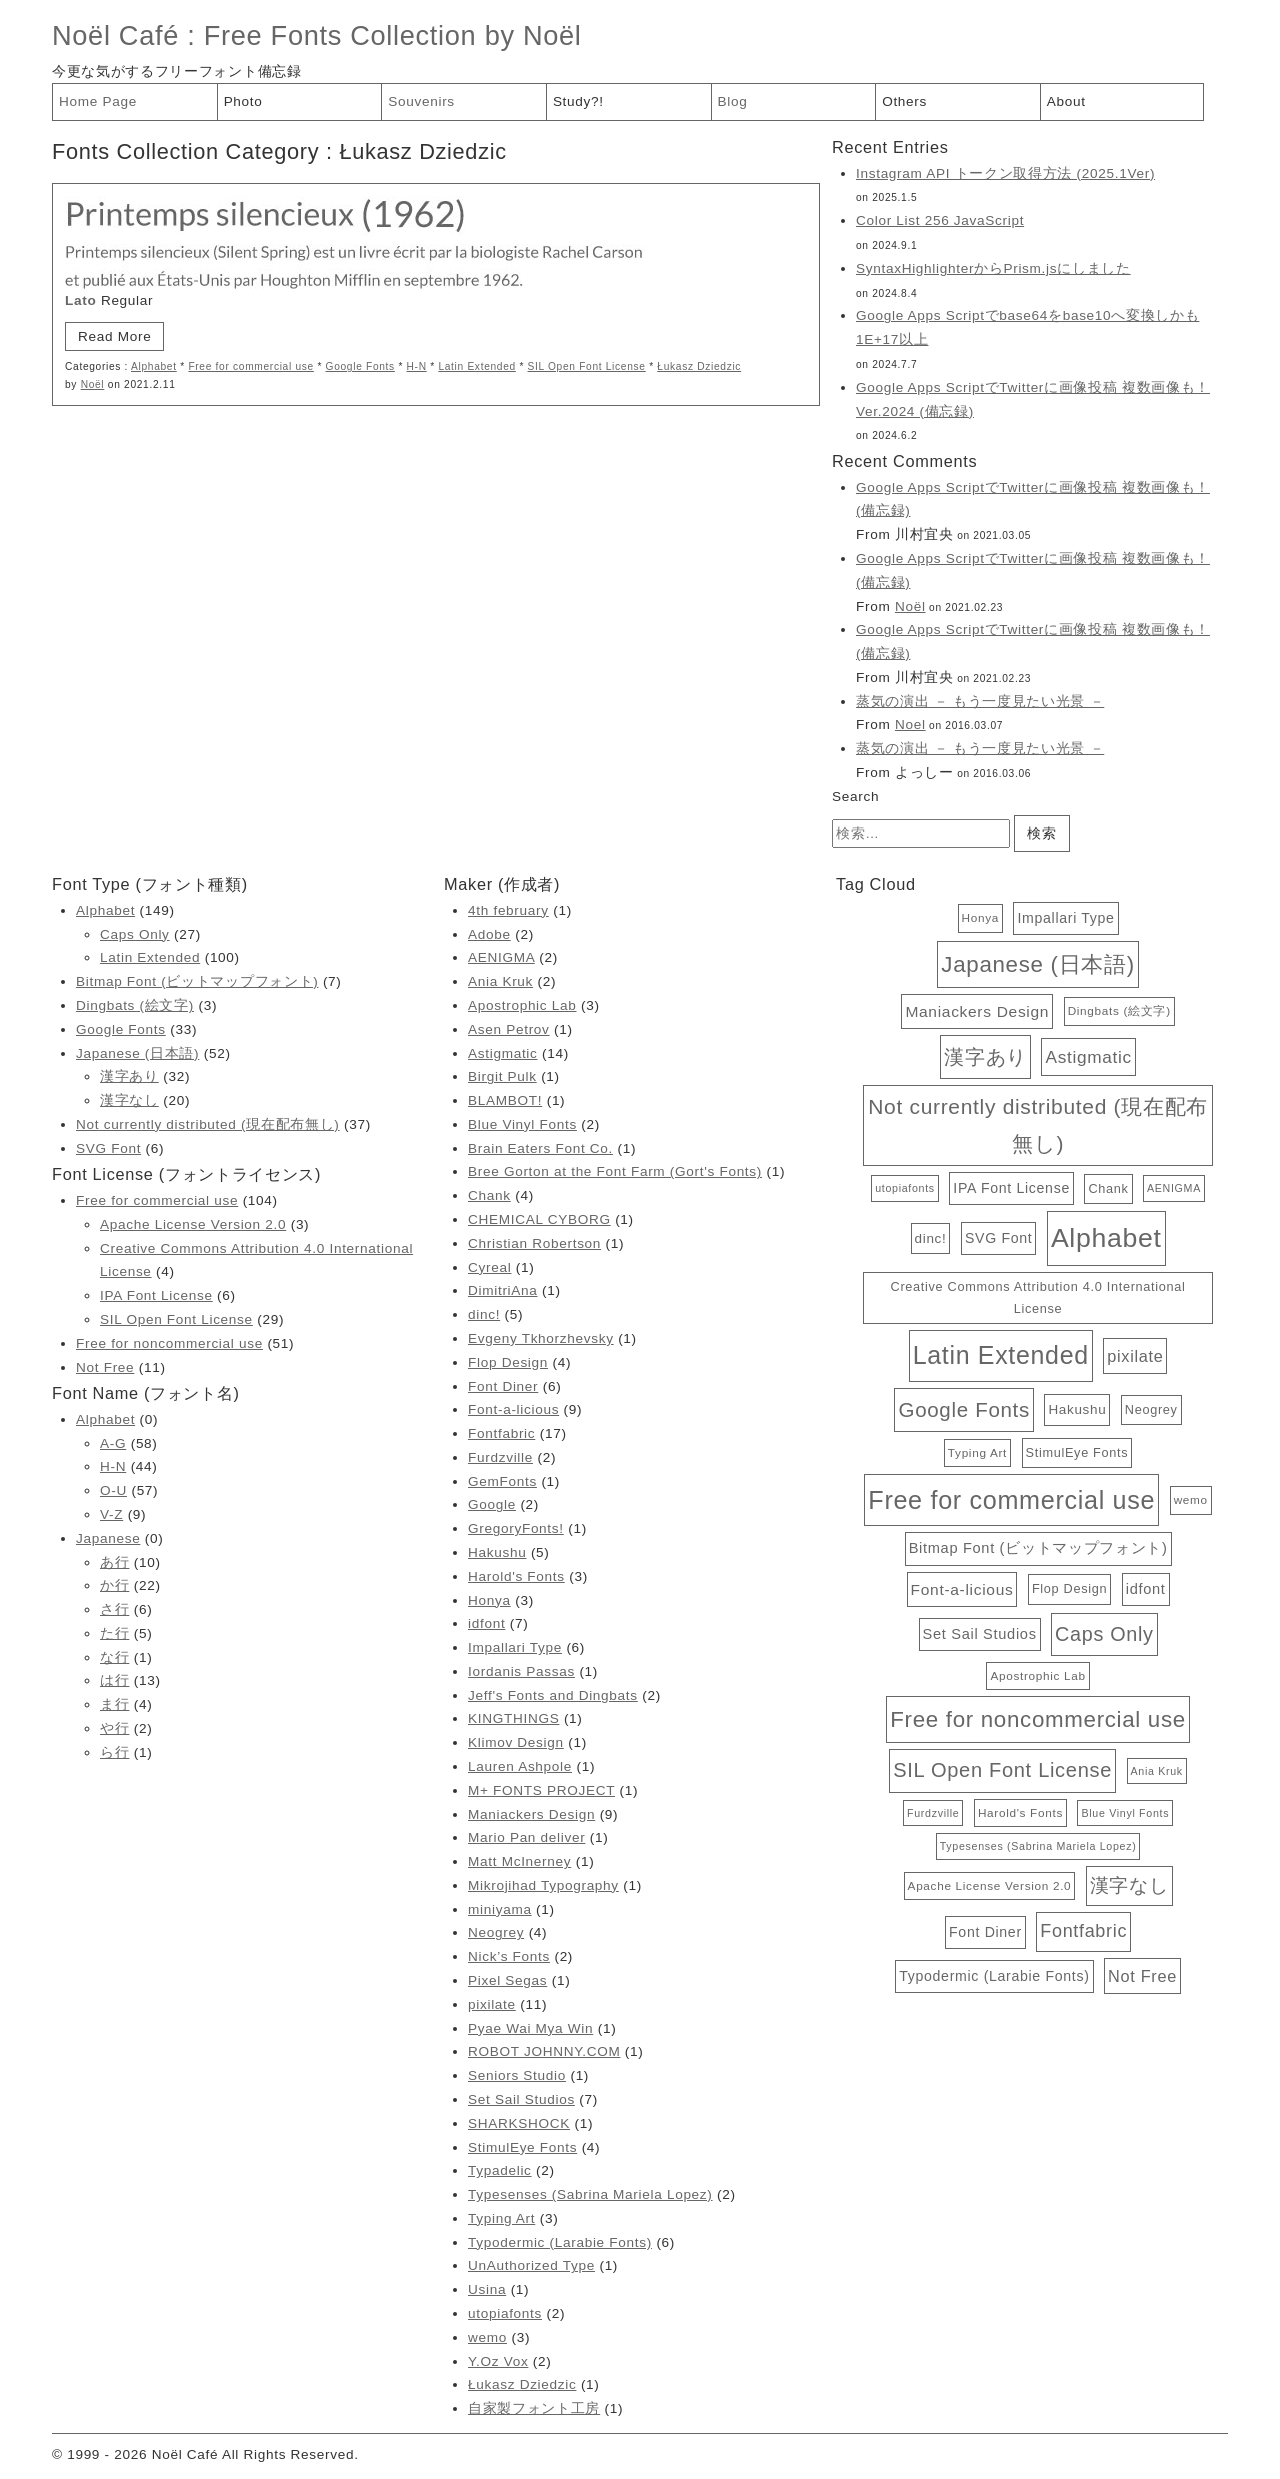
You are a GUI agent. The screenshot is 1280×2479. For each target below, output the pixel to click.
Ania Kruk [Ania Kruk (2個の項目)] (1157, 1771)
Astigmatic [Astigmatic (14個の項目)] (1088, 1057)
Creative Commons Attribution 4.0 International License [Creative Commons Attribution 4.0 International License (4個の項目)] (1038, 1297)
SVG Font (108, 1148)
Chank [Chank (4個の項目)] (1108, 1188)
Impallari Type (515, 1647)
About (1066, 101)
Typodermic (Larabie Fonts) (560, 2242)
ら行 (114, 1752)
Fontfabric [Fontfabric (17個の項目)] (1083, 1931)
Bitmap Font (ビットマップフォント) (197, 981)
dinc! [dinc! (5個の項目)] (931, 1238)
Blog (733, 101)
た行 (114, 1633)
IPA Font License (156, 1295)
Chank (489, 1195)
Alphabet (154, 366)
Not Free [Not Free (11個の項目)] (1142, 1976)
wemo (487, 2337)
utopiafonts (505, 2313)
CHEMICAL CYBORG (539, 1219)
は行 (114, 1680)
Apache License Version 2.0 (193, 1224)
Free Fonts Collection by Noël (393, 35)
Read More (114, 336)
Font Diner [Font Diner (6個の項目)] (985, 1932)
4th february (508, 910)
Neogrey (496, 1932)
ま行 (114, 1704)
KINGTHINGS (513, 1718)
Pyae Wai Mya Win (530, 2028)
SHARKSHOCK (519, 2123)
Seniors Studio (517, 2075)
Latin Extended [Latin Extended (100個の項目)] (1001, 1355)
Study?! (578, 101)
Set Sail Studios (521, 2099)
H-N (417, 366)
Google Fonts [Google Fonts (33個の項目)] (963, 1409)
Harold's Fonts (516, 1576)
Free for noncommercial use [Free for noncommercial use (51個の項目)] (1038, 1719)
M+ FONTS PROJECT (541, 1790)
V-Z (111, 1514)
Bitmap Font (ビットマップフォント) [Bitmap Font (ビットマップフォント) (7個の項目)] (1038, 1548)
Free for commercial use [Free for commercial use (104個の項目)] (1011, 1500)
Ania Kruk (500, 981)
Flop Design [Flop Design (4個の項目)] (1069, 1588)
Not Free (105, 1367)
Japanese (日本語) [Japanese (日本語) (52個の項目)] (1037, 964)
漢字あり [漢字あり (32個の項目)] (985, 1056)
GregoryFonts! (516, 1528)
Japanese (108, 1538)
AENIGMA (501, 957)
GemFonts (502, 1481)
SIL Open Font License (587, 366)
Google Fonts (360, 366)
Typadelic (500, 2170)
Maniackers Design (531, 1814)
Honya (489, 1600)
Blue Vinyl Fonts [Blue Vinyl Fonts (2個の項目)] (1125, 1813)
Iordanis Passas (521, 1671)
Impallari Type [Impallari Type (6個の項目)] (1065, 918)
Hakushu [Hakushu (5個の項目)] (1077, 1409)
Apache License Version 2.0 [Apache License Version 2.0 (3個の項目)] (990, 1885)
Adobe (489, 934)
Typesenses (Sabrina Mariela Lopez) (590, 2194)
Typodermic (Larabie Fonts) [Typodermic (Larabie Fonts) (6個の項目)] (994, 1976)
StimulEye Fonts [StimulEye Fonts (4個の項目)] (1077, 1452)
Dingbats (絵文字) (135, 1005)
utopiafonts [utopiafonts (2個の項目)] (905, 1188)
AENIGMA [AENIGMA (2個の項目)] (1174, 1188)
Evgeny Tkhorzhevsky (541, 1338)
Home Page (98, 101)
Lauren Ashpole (520, 1766)
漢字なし (129, 1100)
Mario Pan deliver (526, 1837)
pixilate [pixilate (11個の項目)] (1135, 1356)
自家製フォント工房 (534, 2408)
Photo (243, 101)
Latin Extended (477, 366)
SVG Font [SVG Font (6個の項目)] (998, 1238)
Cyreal (489, 1267)
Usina (487, 2289)
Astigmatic (503, 1053)
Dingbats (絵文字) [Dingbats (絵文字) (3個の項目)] (1119, 1010)
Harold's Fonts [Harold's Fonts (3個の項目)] (1020, 1812)
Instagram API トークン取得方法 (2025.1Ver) (1005, 173)
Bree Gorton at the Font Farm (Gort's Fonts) (615, 1171)
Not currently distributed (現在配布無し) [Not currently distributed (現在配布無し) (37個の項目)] (1038, 1125)
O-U (113, 1490)
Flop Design (508, 1362)
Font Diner (503, 1386)
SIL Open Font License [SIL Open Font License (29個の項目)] (1002, 1770)
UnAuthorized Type (531, 2265)
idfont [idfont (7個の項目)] (1146, 1589)
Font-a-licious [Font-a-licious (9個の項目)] (962, 1589)
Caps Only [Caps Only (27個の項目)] (1104, 1634)
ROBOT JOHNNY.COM (544, 2051)
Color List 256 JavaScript (940, 220)
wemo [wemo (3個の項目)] (1191, 1499)
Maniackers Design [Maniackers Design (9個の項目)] (977, 1011)
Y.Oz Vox (498, 2361)
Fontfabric (501, 1433)
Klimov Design (516, 1742)
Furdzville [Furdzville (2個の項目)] (933, 1813)
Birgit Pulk (502, 1076)
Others (904, 101)
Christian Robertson (534, 1243)
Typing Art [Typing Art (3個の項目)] (977, 1452)
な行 (114, 1657)
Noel (910, 724)
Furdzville (500, 1457)
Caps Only (135, 934)
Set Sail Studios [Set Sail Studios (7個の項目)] (980, 1634)
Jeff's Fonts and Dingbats (553, 1695)
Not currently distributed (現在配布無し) (208, 1124)
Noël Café (115, 35)
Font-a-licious (513, 1409)
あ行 (114, 1562)
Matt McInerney (519, 1861)
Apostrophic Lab (522, 1005)
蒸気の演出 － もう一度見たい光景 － (980, 701)
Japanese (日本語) (137, 1053)
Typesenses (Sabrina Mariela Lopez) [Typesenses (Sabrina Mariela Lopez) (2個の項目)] (1038, 1846)
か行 (114, 1585)
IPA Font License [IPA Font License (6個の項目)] (1011, 1188)
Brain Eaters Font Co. (540, 1148)
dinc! (484, 1314)
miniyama (500, 1909)
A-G (113, 1443)
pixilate (492, 2004)
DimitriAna (503, 1290)
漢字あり (129, 1076)
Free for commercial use (250, 366)
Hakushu (497, 1552)
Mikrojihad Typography (543, 1885)
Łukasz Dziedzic (699, 366)
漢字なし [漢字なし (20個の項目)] (1129, 1885)
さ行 (114, 1609)
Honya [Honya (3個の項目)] (980, 917)
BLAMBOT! (505, 1100)
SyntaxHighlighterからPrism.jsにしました (993, 268)
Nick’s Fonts (509, 1956)
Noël (93, 384)
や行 (114, 1728)
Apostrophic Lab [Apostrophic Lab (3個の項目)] (1037, 1675)
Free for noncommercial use (169, 1343)
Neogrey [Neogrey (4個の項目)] (1151, 1409)
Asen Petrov (509, 1029)
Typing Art (501, 2218)
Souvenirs (421, 101)
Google (492, 1504)
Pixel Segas (507, 1980)
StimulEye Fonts (522, 2147)
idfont (486, 1623)
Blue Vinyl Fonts (522, 1124)
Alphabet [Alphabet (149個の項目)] (1106, 1238)
